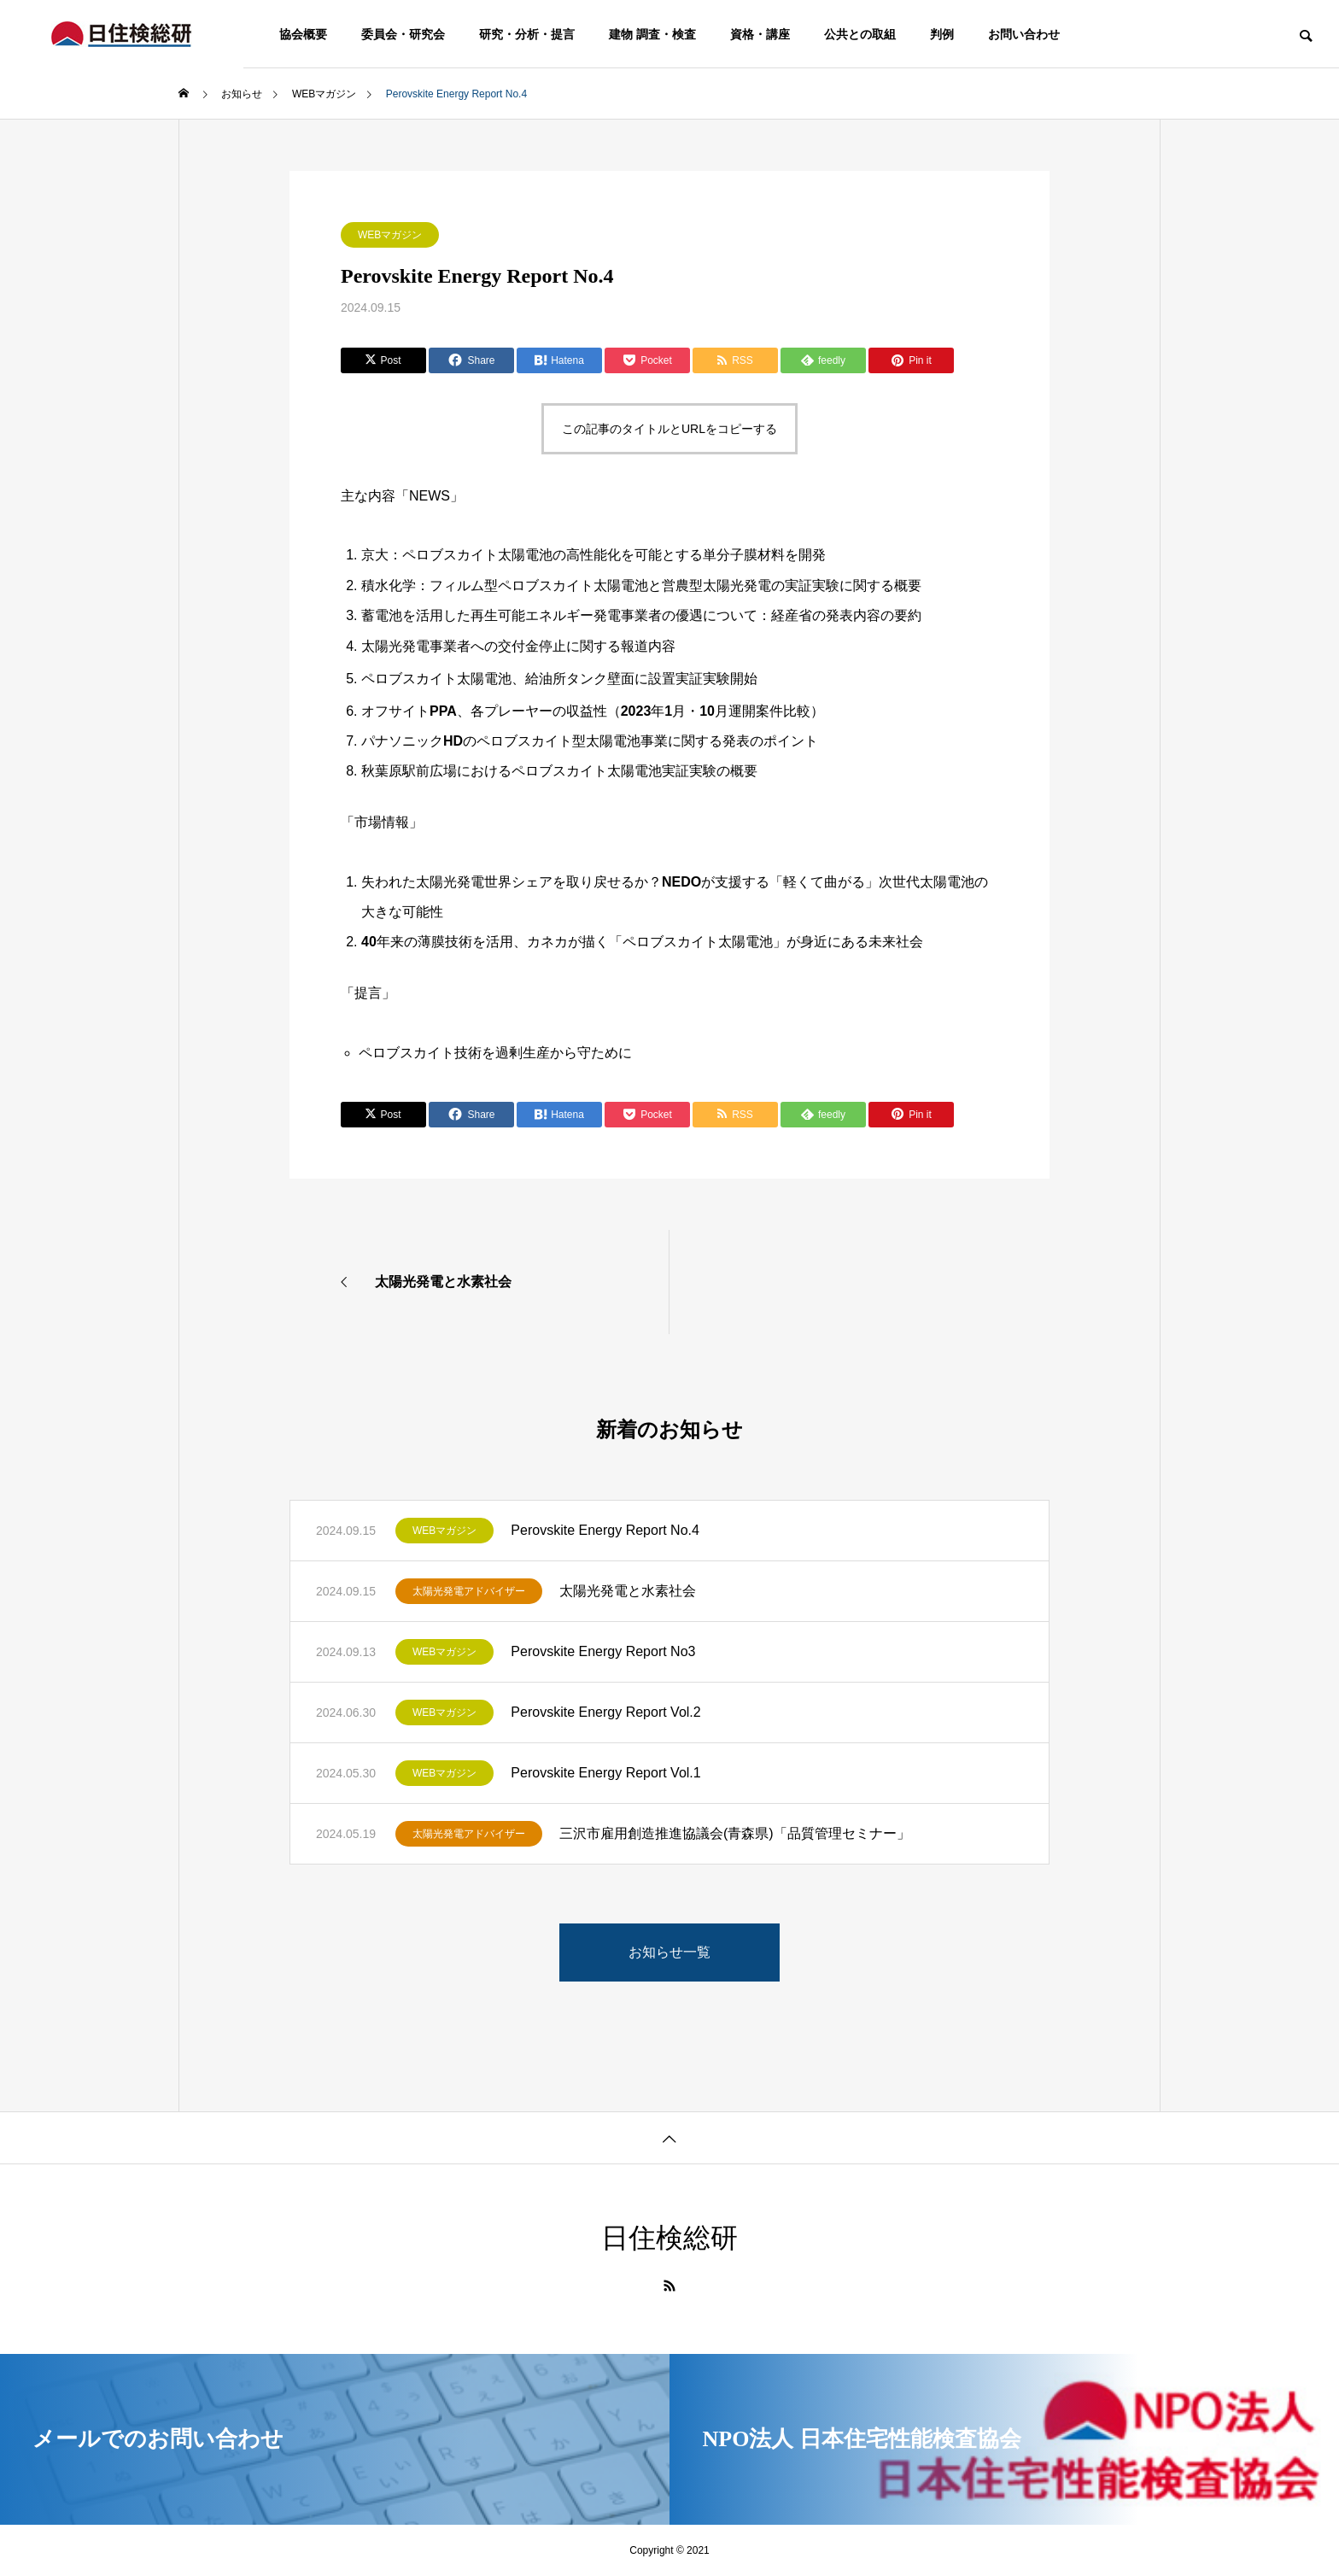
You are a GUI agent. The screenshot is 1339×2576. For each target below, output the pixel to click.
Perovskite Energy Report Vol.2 (605, 1712)
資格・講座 (760, 34)
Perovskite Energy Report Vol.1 (605, 1772)
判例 (942, 34)
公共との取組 (860, 34)
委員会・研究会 (403, 34)
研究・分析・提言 (527, 34)
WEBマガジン (390, 235)
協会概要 (303, 34)
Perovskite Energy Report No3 (603, 1651)
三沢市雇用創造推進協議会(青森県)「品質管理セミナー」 (734, 1833)
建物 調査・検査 (652, 34)
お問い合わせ (1024, 34)
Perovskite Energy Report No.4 (605, 1530)
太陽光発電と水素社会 (627, 1591)
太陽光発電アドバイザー (468, 1591)
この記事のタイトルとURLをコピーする (669, 429)
